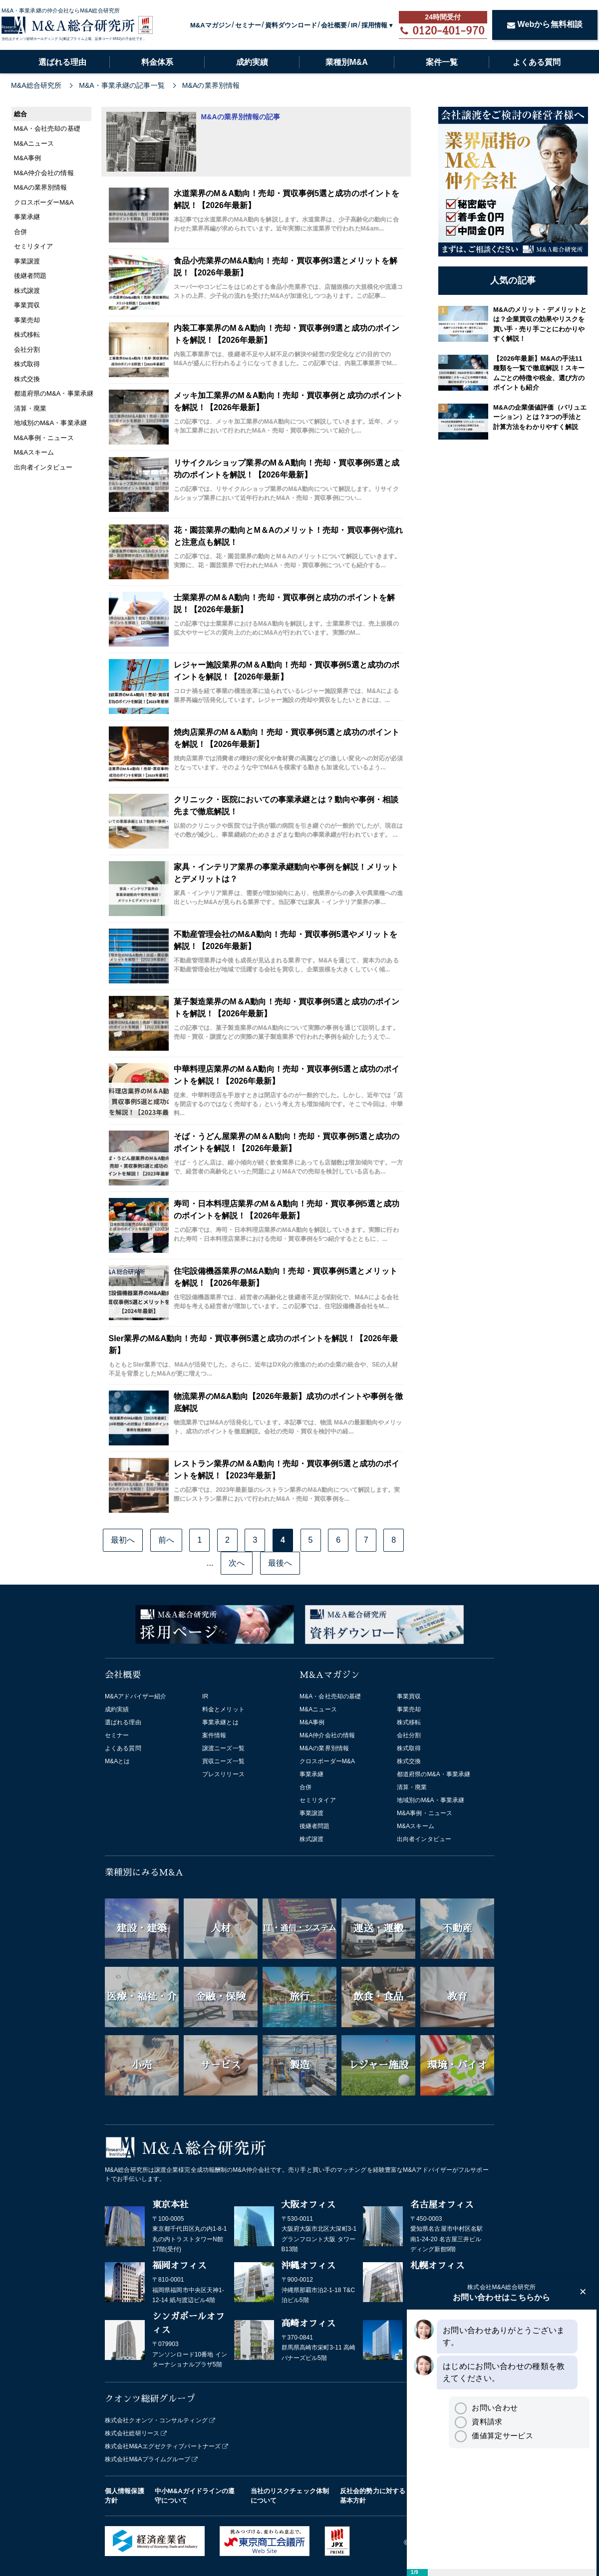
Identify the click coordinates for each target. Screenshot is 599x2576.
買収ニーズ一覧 (223, 1761)
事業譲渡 (311, 1813)
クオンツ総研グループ (150, 2398)
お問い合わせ (486, 2407)
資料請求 (478, 2421)
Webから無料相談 (545, 24)
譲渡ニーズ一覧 (223, 1748)
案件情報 (214, 1735)
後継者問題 (315, 1826)
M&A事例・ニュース (424, 1813)
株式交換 (409, 1761)
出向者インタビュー (424, 1839)
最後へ (280, 1563)
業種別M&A (346, 62)
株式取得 (409, 1748)
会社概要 (334, 25)
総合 (20, 114)
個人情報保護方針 (124, 2496)
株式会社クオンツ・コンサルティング (156, 2420)
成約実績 (252, 62)
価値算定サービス (494, 2435)
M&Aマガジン (210, 25)
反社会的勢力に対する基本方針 (372, 2496)
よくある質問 (537, 62)
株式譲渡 (311, 1839)
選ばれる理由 (62, 62)
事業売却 (409, 1709)
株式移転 (409, 1722)
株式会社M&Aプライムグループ (148, 2459)
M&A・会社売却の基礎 (330, 1696)
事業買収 (409, 1696)
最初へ (123, 1540)
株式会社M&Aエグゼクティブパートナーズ (163, 2446)
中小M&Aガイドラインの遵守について (195, 2496)
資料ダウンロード (291, 25)
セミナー (248, 25)
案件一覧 (442, 62)
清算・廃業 (412, 1787)
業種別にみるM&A (144, 1872)
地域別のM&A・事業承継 (430, 1800)
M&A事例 (312, 1722)
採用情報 (374, 25)
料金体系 (157, 62)
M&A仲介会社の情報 (327, 1735)
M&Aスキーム (415, 1826)
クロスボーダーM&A (327, 1761)
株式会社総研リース (132, 2433)
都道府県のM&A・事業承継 (433, 1774)
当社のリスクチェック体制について (290, 2496)
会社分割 (409, 1735)
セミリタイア (318, 1800)
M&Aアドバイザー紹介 (135, 1696)
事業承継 (311, 1774)
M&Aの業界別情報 (324, 1748)
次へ (237, 1563)
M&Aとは (117, 1761)
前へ (166, 1540)
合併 (305, 1787)
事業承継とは (220, 1722)
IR (354, 25)
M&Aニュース (318, 1709)
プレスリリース (223, 1774)
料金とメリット (223, 1709)
